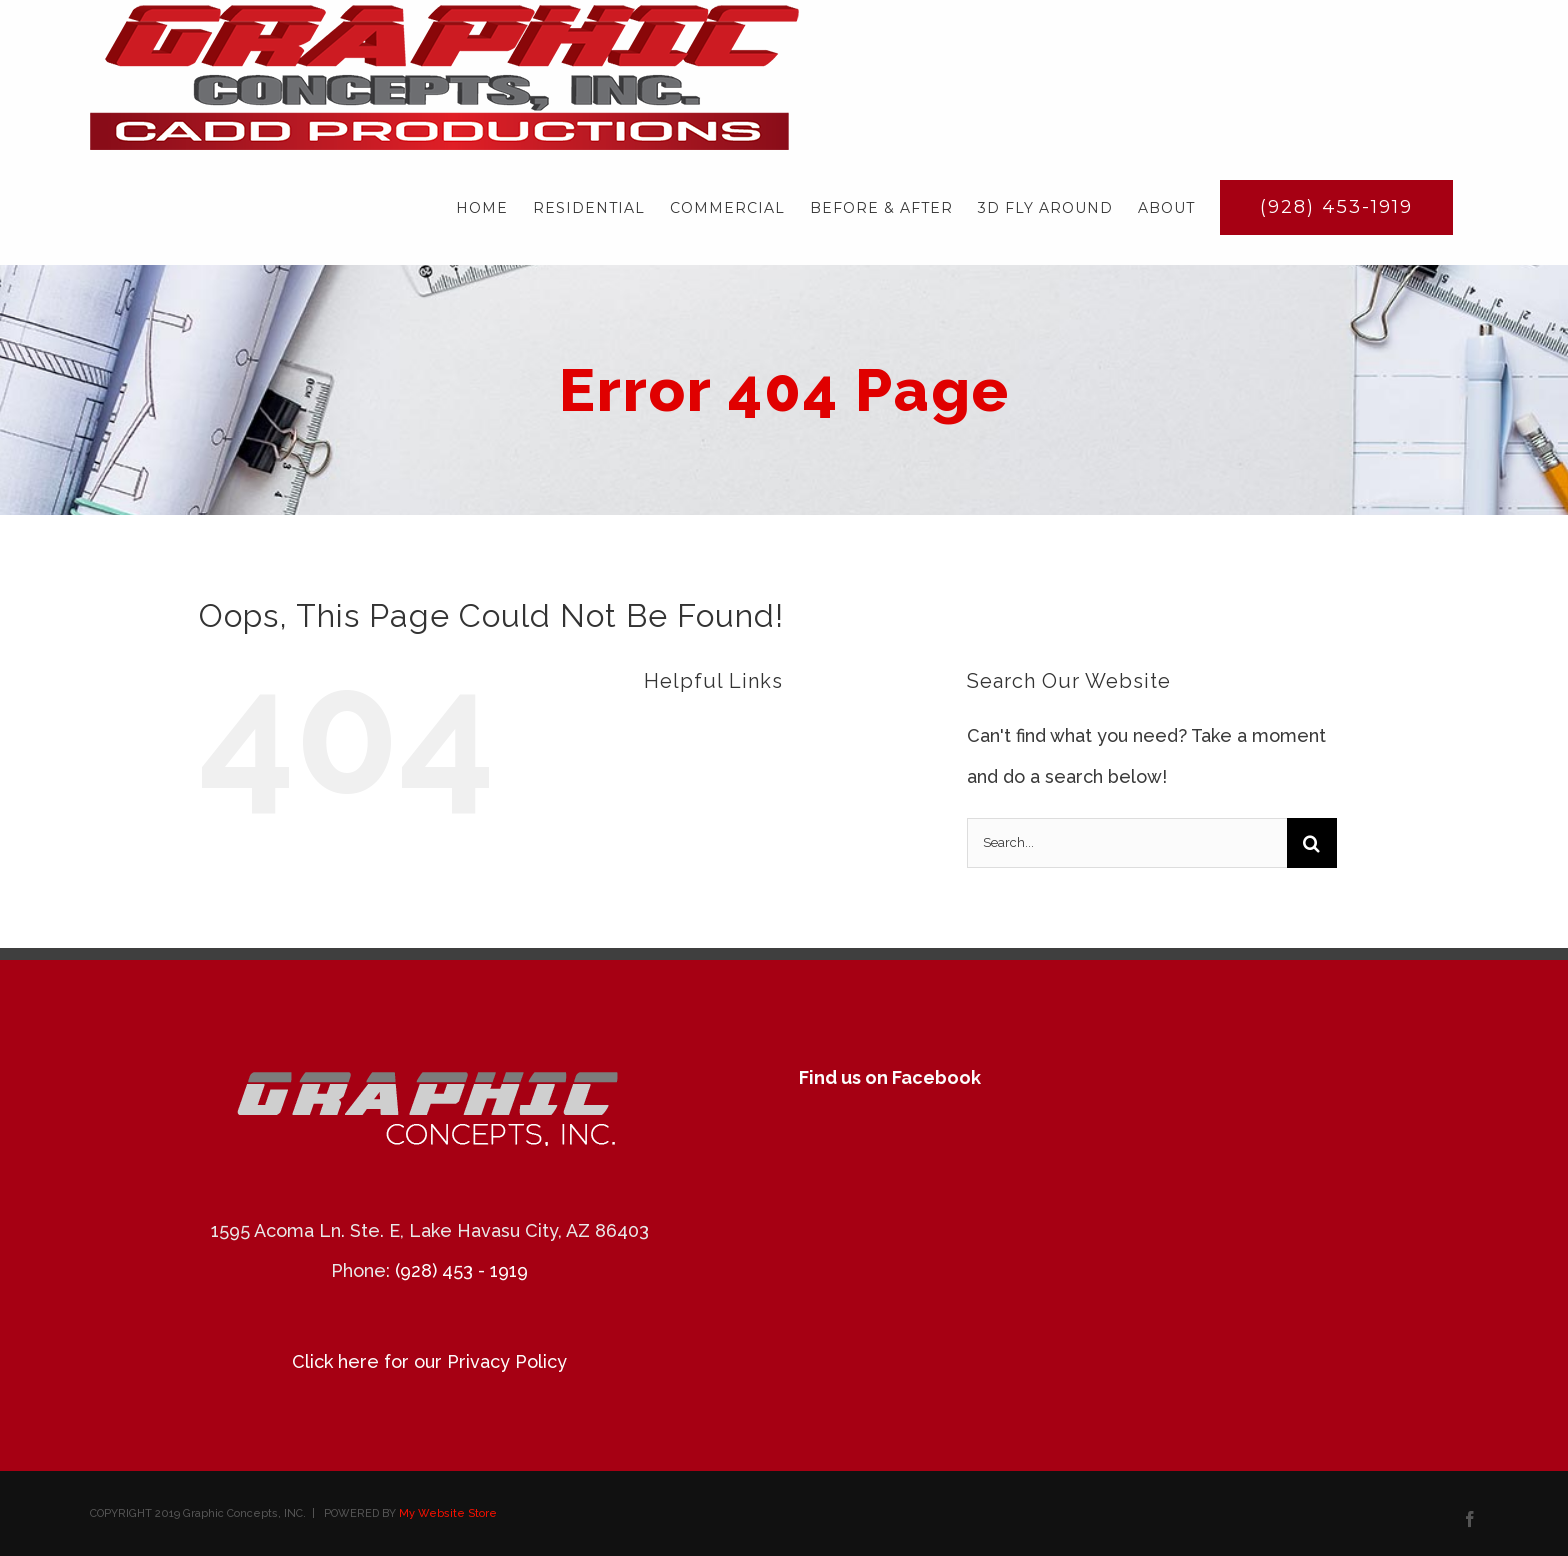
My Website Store (448, 1513)
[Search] (1312, 843)
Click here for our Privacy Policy (429, 1361)
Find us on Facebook (890, 1077)
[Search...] (1127, 843)
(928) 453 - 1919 (461, 1270)
